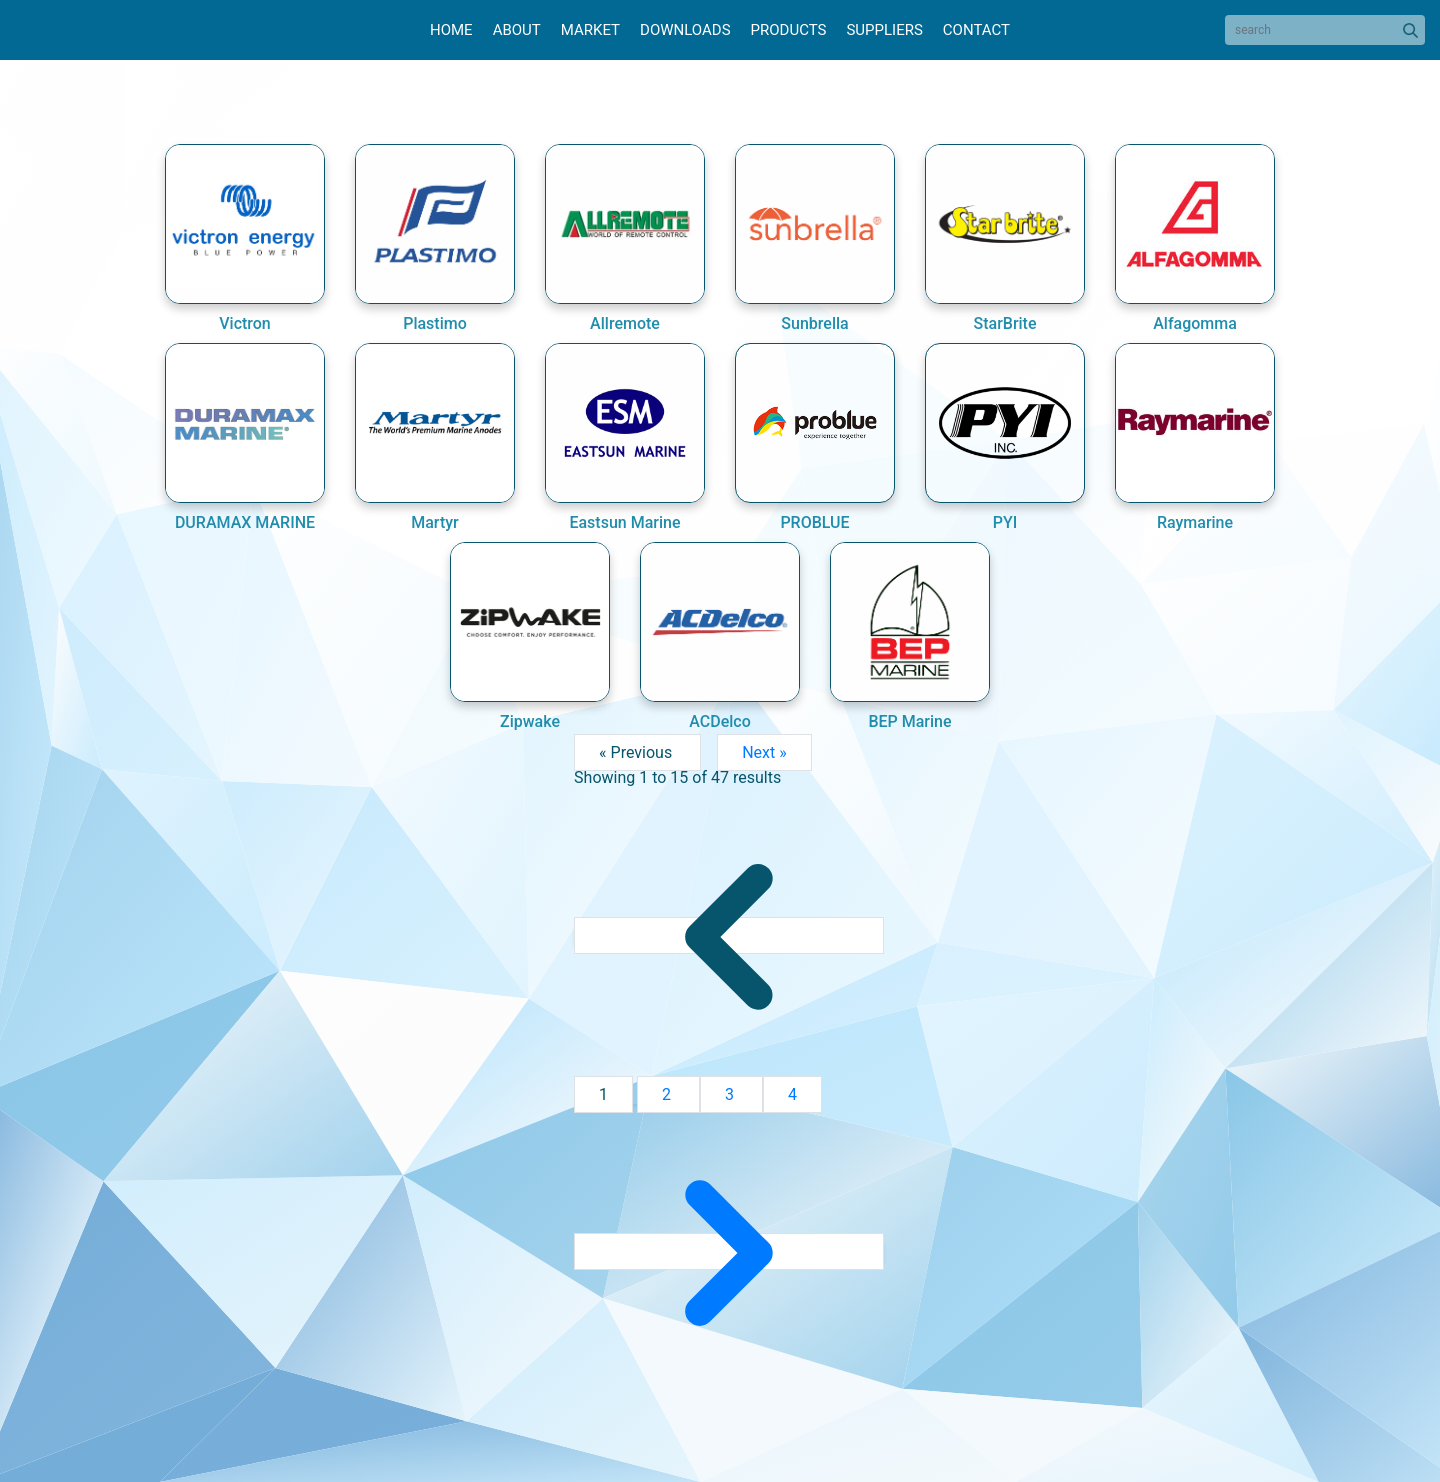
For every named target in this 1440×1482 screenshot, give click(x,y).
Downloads (685, 30)
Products (789, 30)
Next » (764, 752)
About (517, 30)
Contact (976, 30)
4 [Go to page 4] (792, 1094)
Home (451, 30)
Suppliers (884, 30)
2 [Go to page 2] (668, 1094)
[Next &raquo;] (729, 1251)
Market (590, 30)
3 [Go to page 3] (731, 1094)
